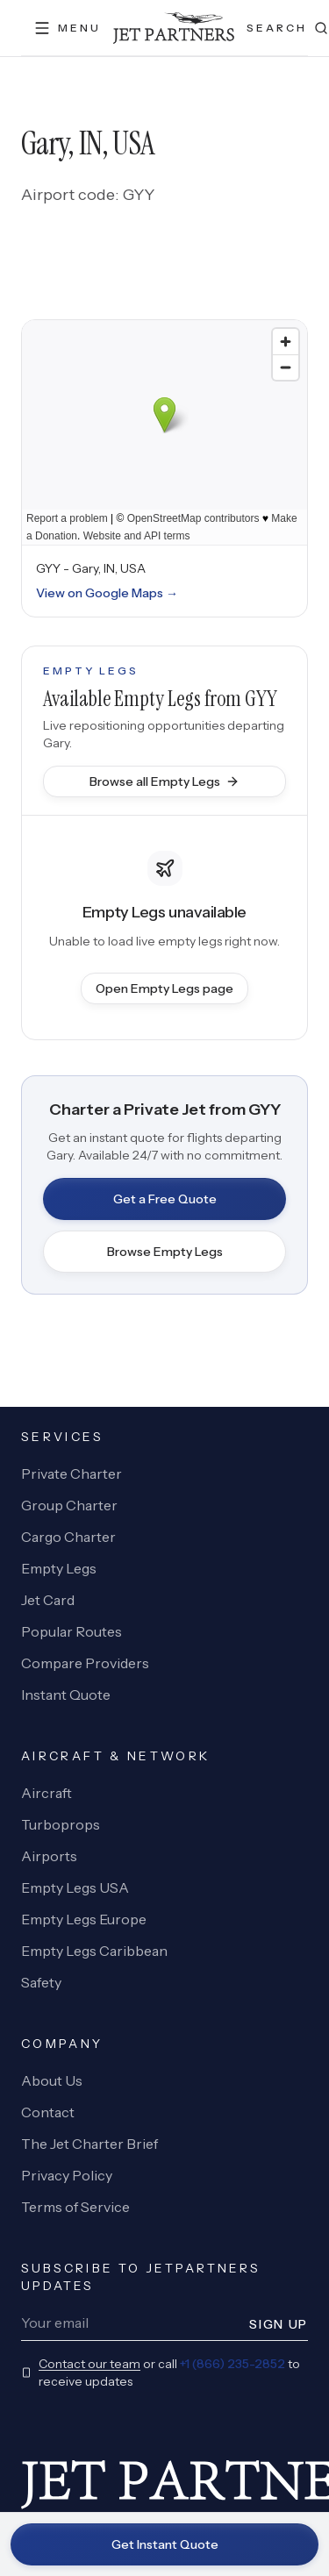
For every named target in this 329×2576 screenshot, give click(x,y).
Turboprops (60, 1824)
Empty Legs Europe (84, 1919)
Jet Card (48, 1600)
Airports (49, 1856)
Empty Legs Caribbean (94, 1950)
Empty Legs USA (75, 1887)
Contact (48, 2112)
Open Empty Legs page (164, 988)
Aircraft (46, 1793)
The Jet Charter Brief (89, 2143)
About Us (51, 2080)
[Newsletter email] (130, 2322)
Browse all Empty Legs (164, 781)
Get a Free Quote (165, 1199)
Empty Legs (59, 1568)
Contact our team (89, 2364)
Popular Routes (71, 1631)
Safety (41, 1982)
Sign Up (278, 2324)
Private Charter (71, 1473)
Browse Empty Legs (165, 1251)
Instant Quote (66, 1694)
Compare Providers (85, 1663)
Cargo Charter (68, 1536)
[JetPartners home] (173, 28)
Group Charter (69, 1505)
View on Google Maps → (107, 593)
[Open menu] (67, 28)
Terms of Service (75, 2207)
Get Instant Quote (164, 2544)
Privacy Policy (66, 2175)
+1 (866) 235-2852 (232, 2364)
